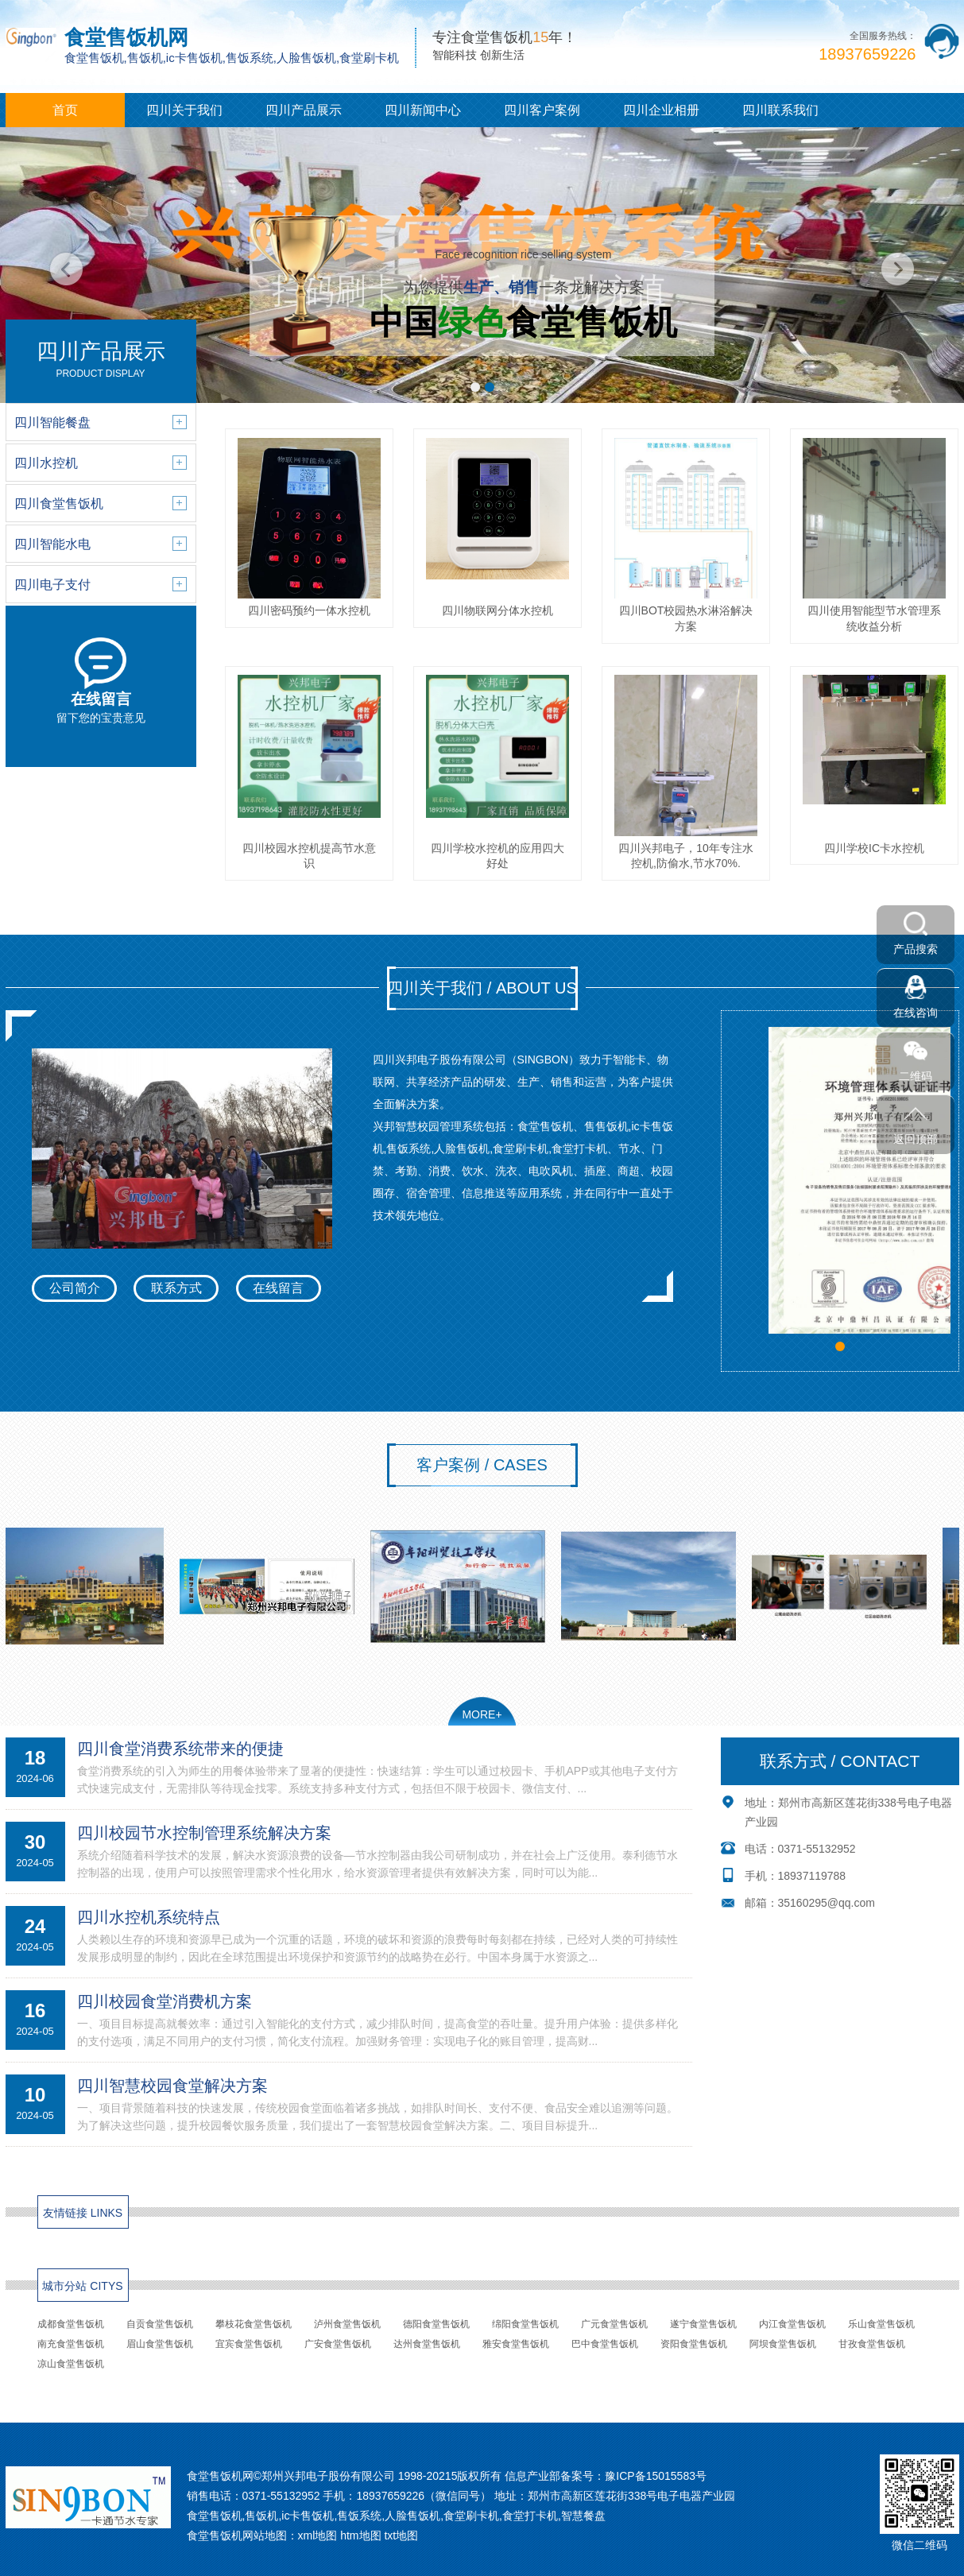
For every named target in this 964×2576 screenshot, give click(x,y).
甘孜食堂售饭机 (871, 2343)
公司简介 (74, 1288)
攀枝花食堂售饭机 (253, 2324)
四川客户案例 (542, 110)
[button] (475, 387)
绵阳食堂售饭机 (525, 2324)
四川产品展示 (303, 110)
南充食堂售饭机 (70, 2343)
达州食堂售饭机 (426, 2343)
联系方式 (176, 1288)
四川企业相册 (661, 110)
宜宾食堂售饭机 (248, 2343)
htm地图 (360, 2535)
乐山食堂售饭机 (881, 2324)
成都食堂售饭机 (70, 2324)
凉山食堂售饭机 (70, 2363)
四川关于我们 (184, 110)
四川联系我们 (780, 110)
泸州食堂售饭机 (347, 2324)
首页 (65, 110)
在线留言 (278, 1288)
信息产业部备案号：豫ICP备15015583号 (606, 2475)
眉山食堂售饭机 (159, 2343)
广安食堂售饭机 (337, 2343)
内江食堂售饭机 (792, 2324)
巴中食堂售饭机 (604, 2343)
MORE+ (481, 1714)
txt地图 (401, 2535)
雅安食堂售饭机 (515, 2343)
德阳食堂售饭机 (436, 2324)
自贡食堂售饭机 (159, 2324)
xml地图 (318, 2535)
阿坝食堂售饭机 (782, 2343)
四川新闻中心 (423, 110)
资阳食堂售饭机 (693, 2343)
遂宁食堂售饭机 (703, 2324)
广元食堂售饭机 (614, 2324)
